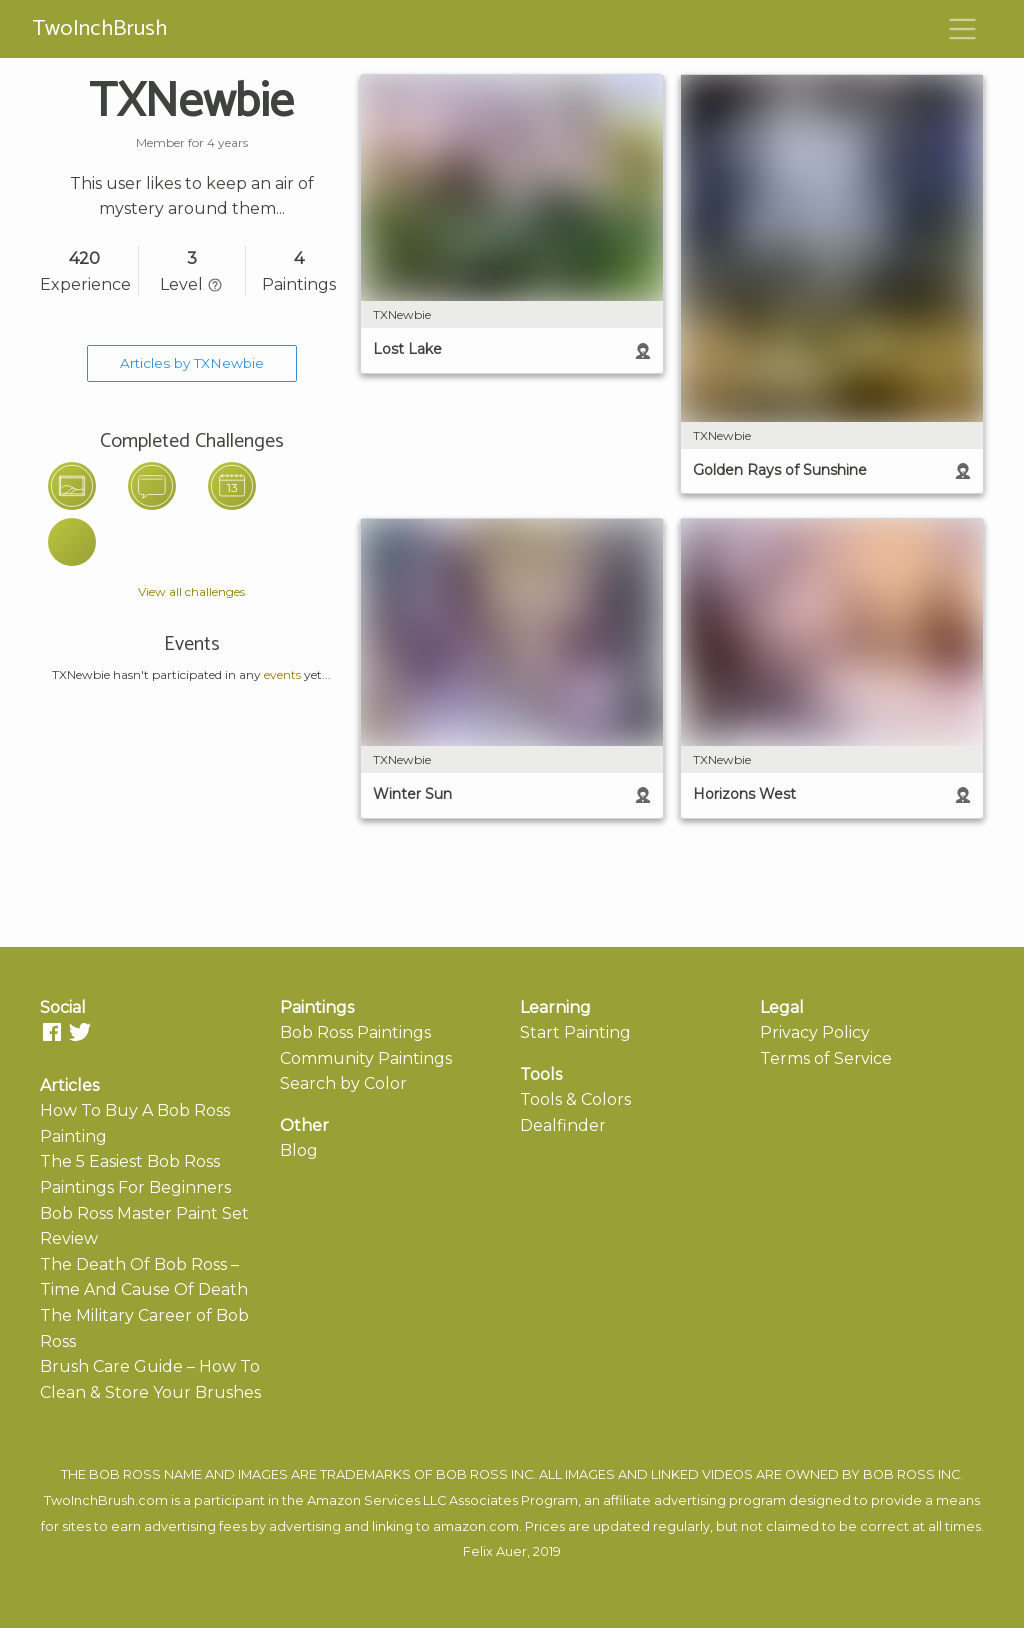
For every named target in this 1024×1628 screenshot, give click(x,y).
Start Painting (575, 1032)
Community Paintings (366, 1058)
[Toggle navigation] (963, 29)
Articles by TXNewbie (192, 363)
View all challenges (191, 591)
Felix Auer (495, 1551)
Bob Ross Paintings (355, 1032)
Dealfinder (563, 1125)
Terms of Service (826, 1058)
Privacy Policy (815, 1032)
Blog (299, 1150)
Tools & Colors (575, 1099)
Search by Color (343, 1083)
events (282, 674)
